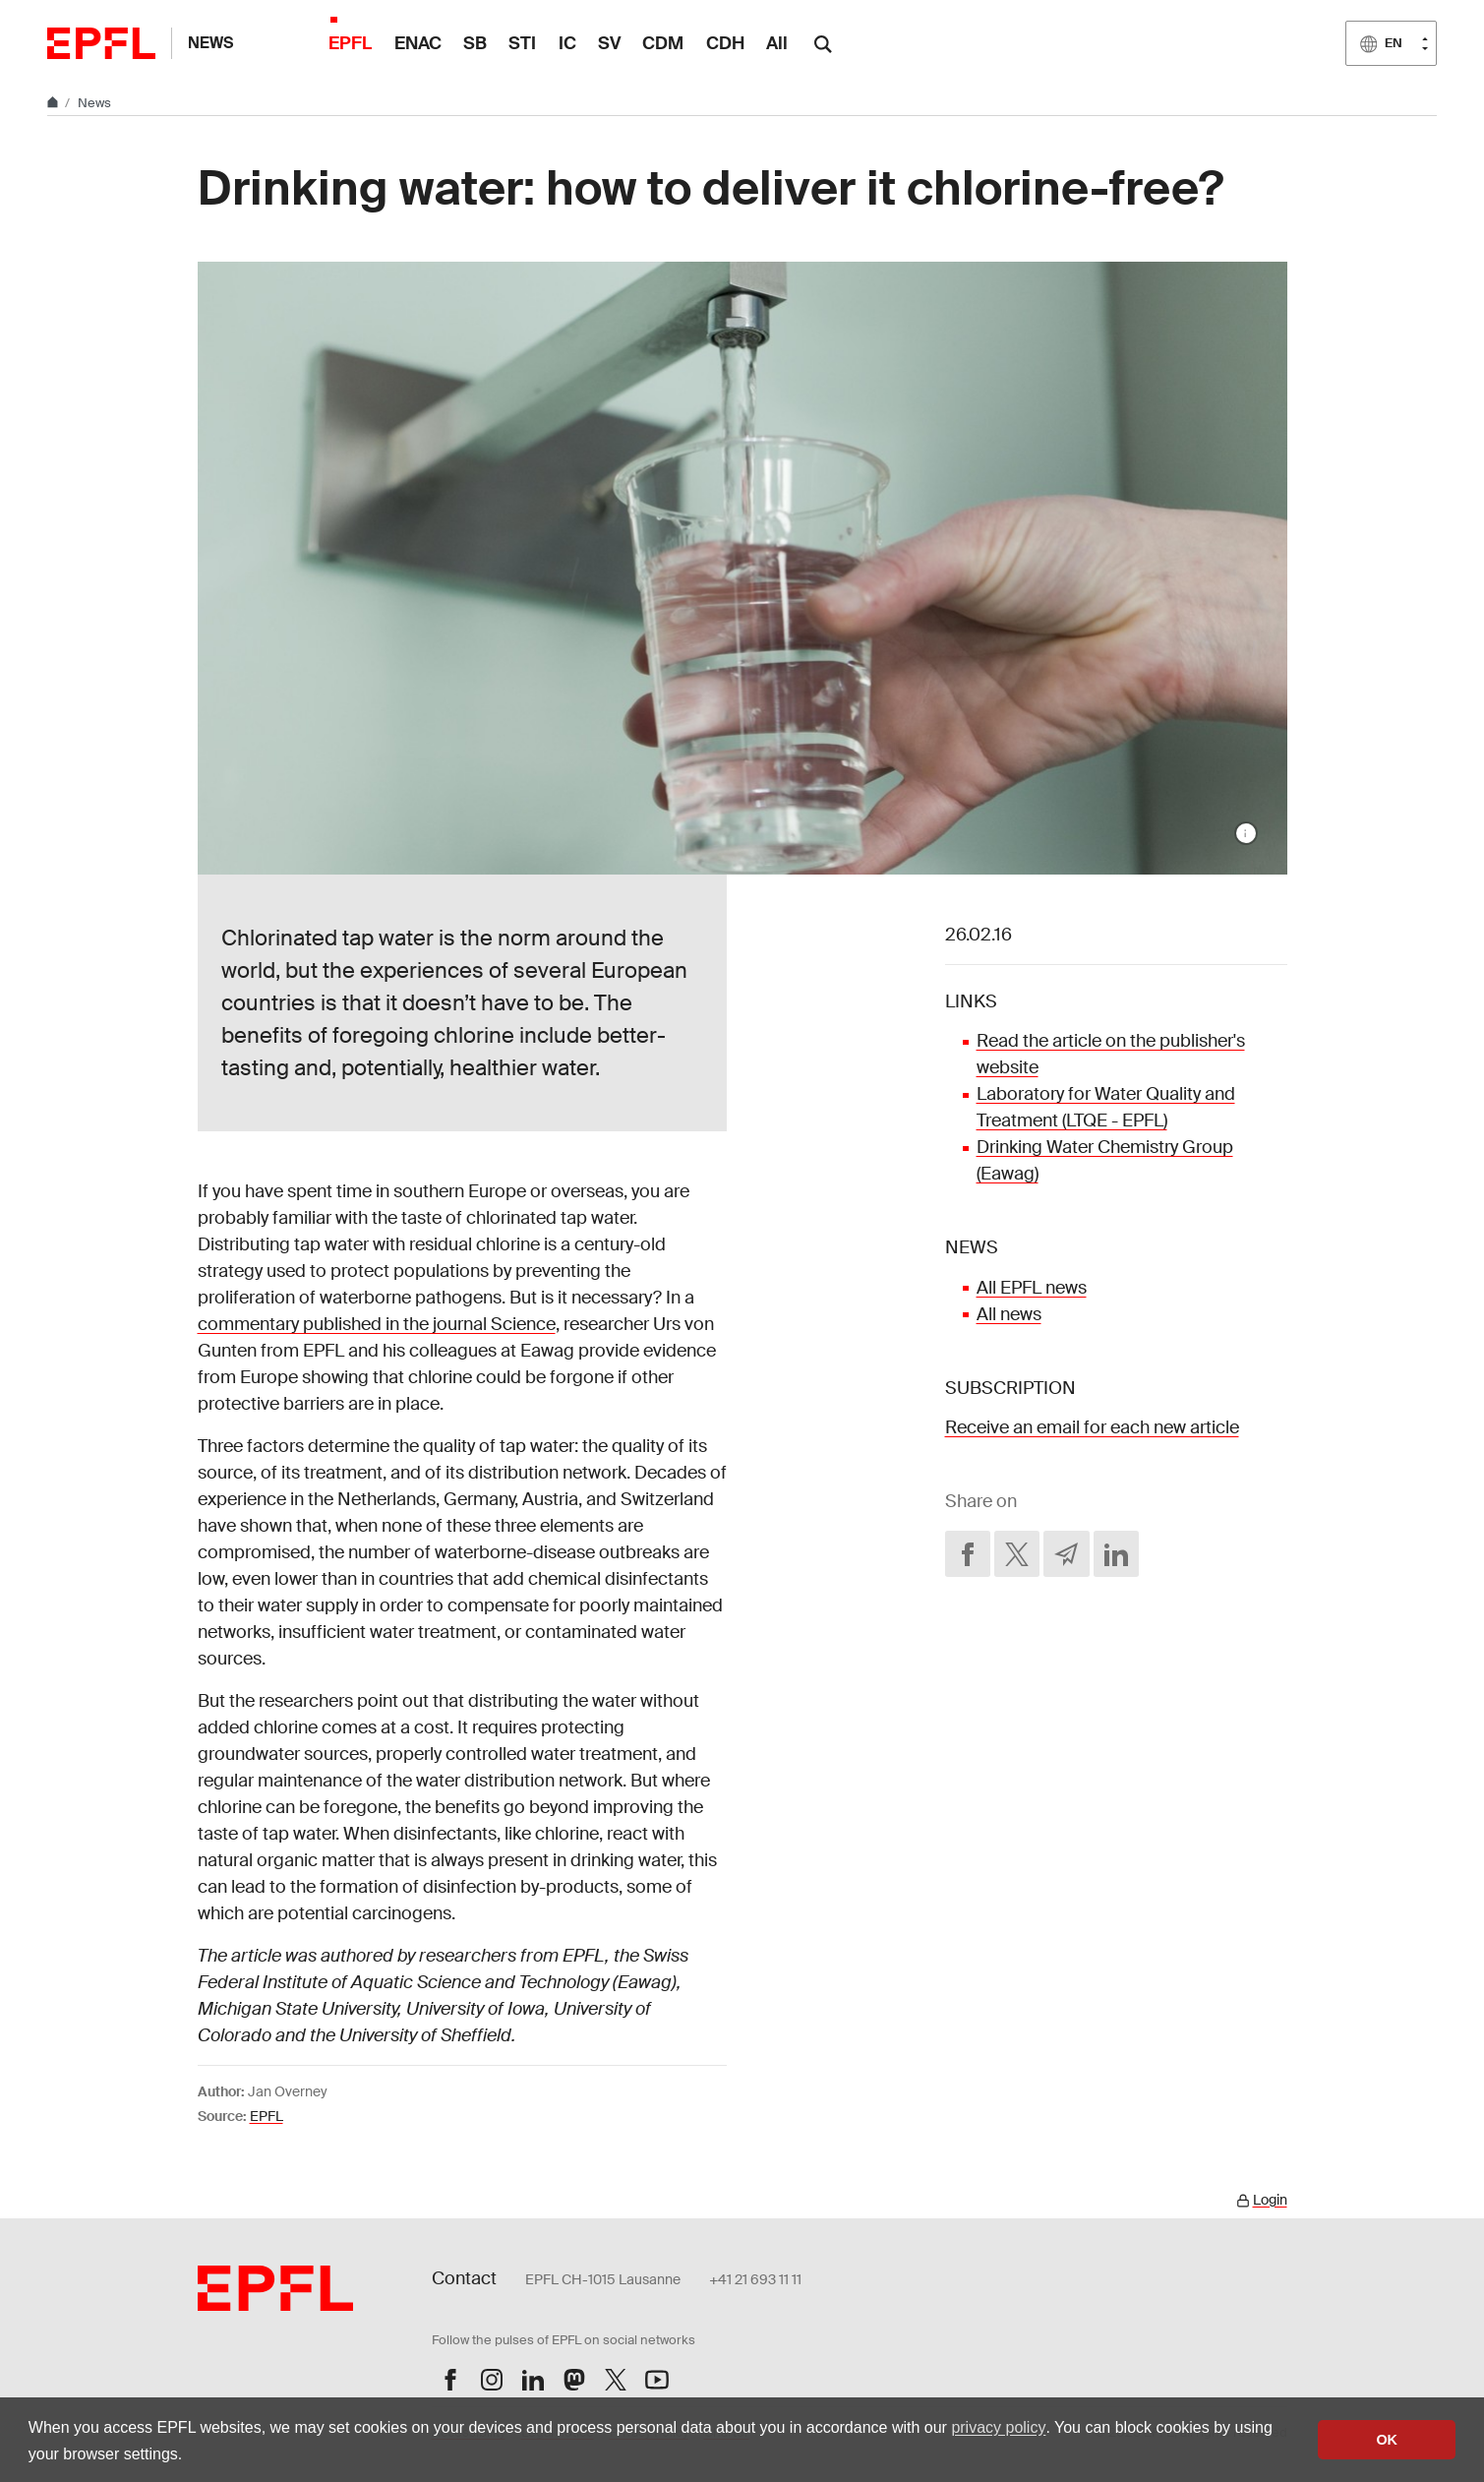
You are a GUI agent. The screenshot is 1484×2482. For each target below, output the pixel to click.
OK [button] (1386, 2440)
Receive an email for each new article (1092, 1427)
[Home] (54, 102)
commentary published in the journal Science (377, 1324)
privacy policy (998, 2427)
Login (1270, 2200)
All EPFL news (1032, 1288)
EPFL (266, 2116)
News (210, 42)
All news (1009, 1314)
